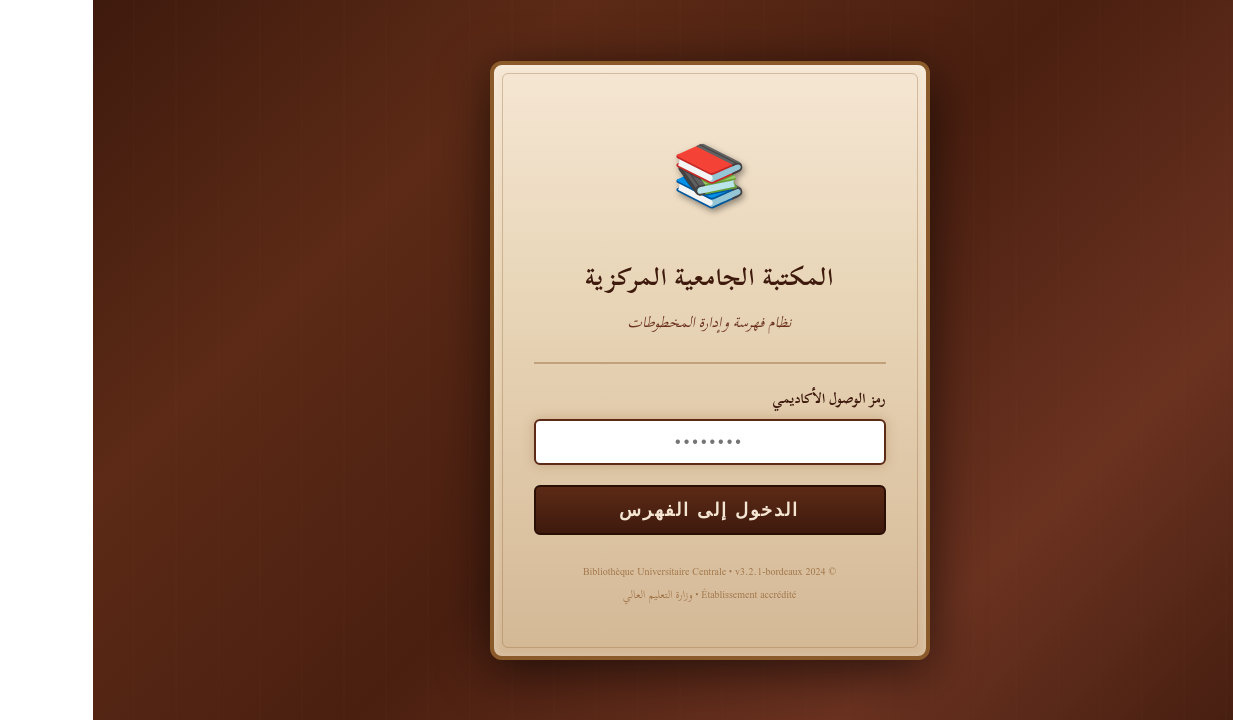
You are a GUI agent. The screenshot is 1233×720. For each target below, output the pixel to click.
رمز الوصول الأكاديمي (735, 398)
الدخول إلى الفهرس (616, 510)
